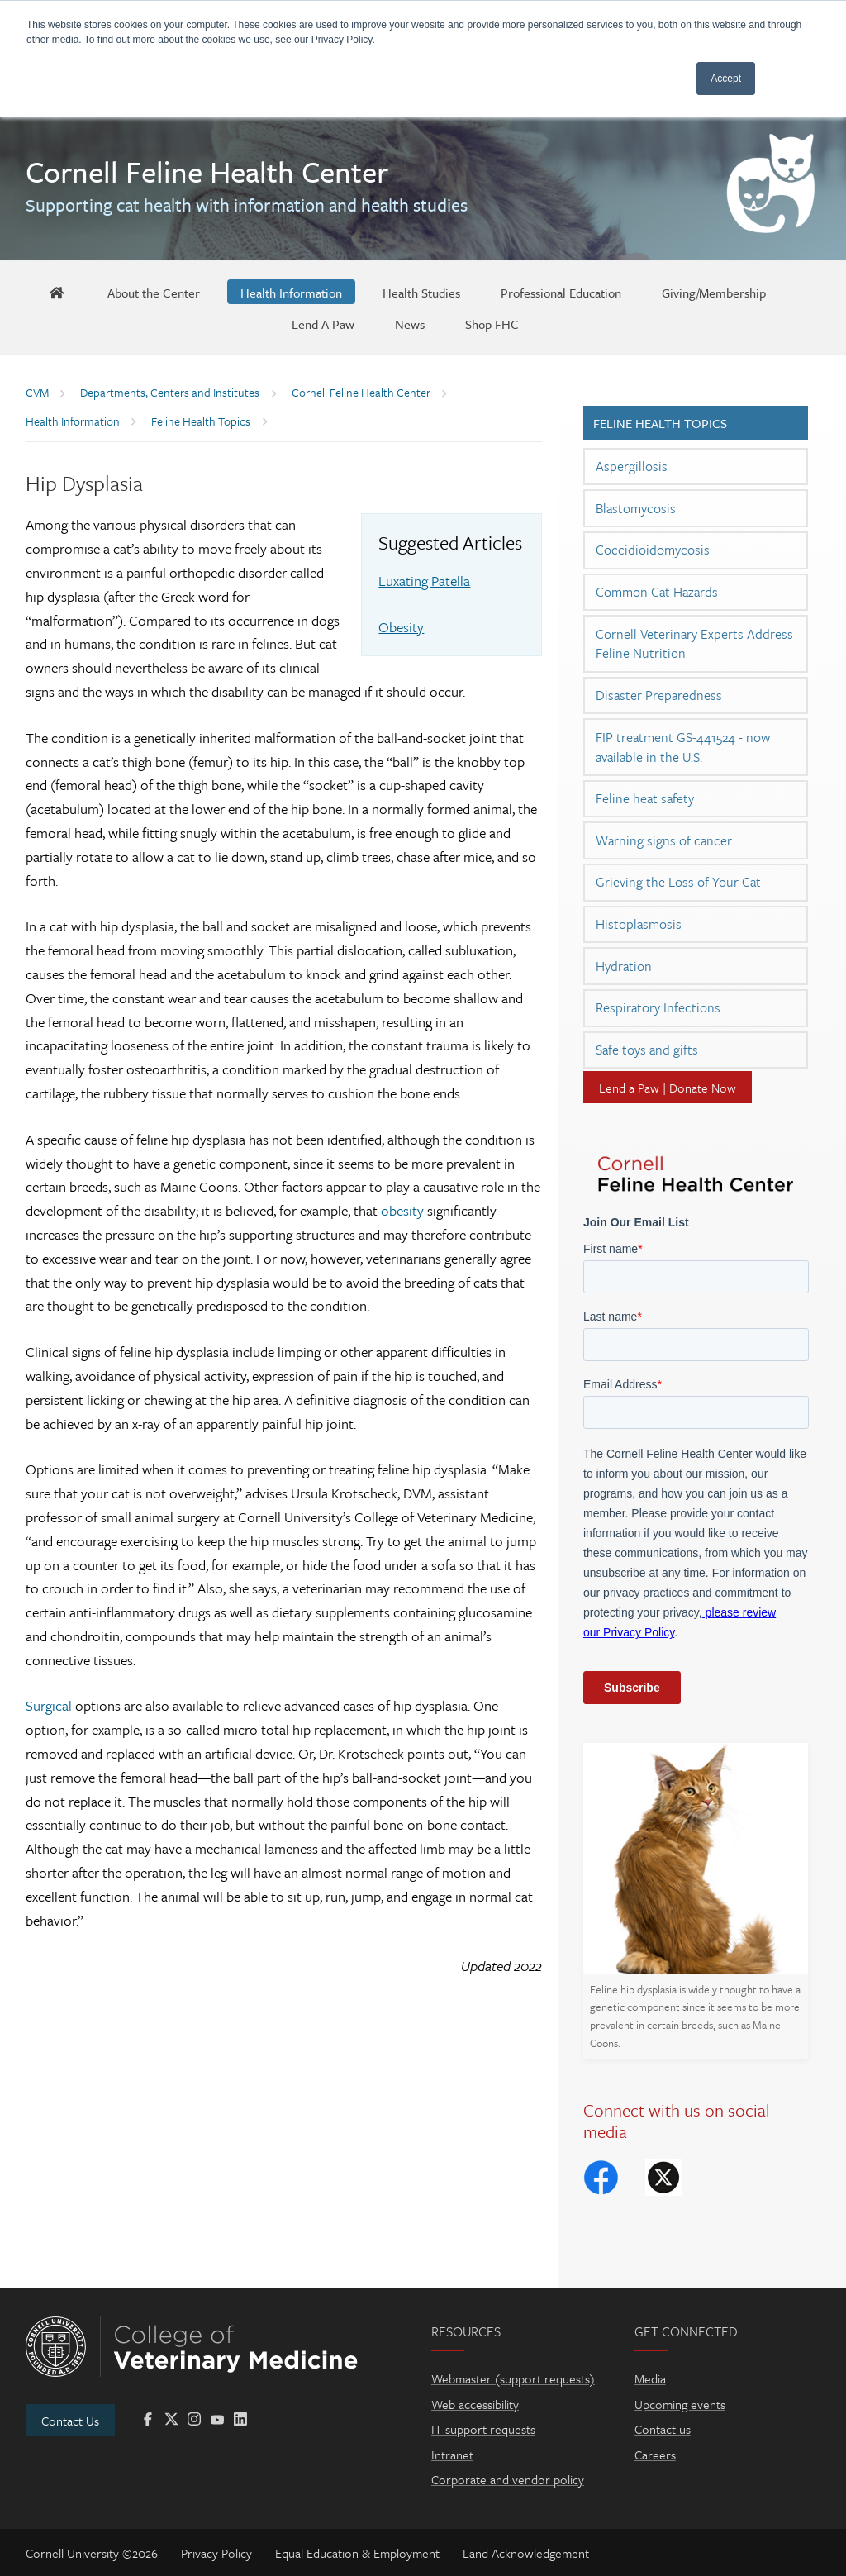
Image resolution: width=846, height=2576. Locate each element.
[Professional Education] (560, 291)
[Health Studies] (421, 291)
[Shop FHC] (492, 323)
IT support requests (483, 2429)
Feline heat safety (645, 798)
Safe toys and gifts (647, 1049)
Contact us (662, 2429)
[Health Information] (291, 291)
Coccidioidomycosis (653, 549)
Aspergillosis (632, 466)
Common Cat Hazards (657, 592)
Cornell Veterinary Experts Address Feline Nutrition (694, 644)
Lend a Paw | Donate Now (667, 1087)
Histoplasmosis (639, 924)
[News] (410, 323)
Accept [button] (726, 78)
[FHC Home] (56, 291)
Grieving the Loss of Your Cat (678, 882)
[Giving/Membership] (714, 291)
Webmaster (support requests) (513, 2378)
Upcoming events (679, 2404)
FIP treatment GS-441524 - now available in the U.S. (683, 747)
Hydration (624, 966)
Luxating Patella (424, 580)
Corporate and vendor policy (507, 2479)
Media (650, 2378)
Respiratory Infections (658, 1007)
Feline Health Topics (660, 423)
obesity (402, 1210)
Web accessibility (475, 2404)
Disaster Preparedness (659, 695)
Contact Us (70, 2421)
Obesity (401, 627)
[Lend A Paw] (323, 323)
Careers (655, 2454)
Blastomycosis (636, 508)
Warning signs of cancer (664, 840)
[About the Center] (153, 291)
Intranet (452, 2454)
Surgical (49, 1705)
